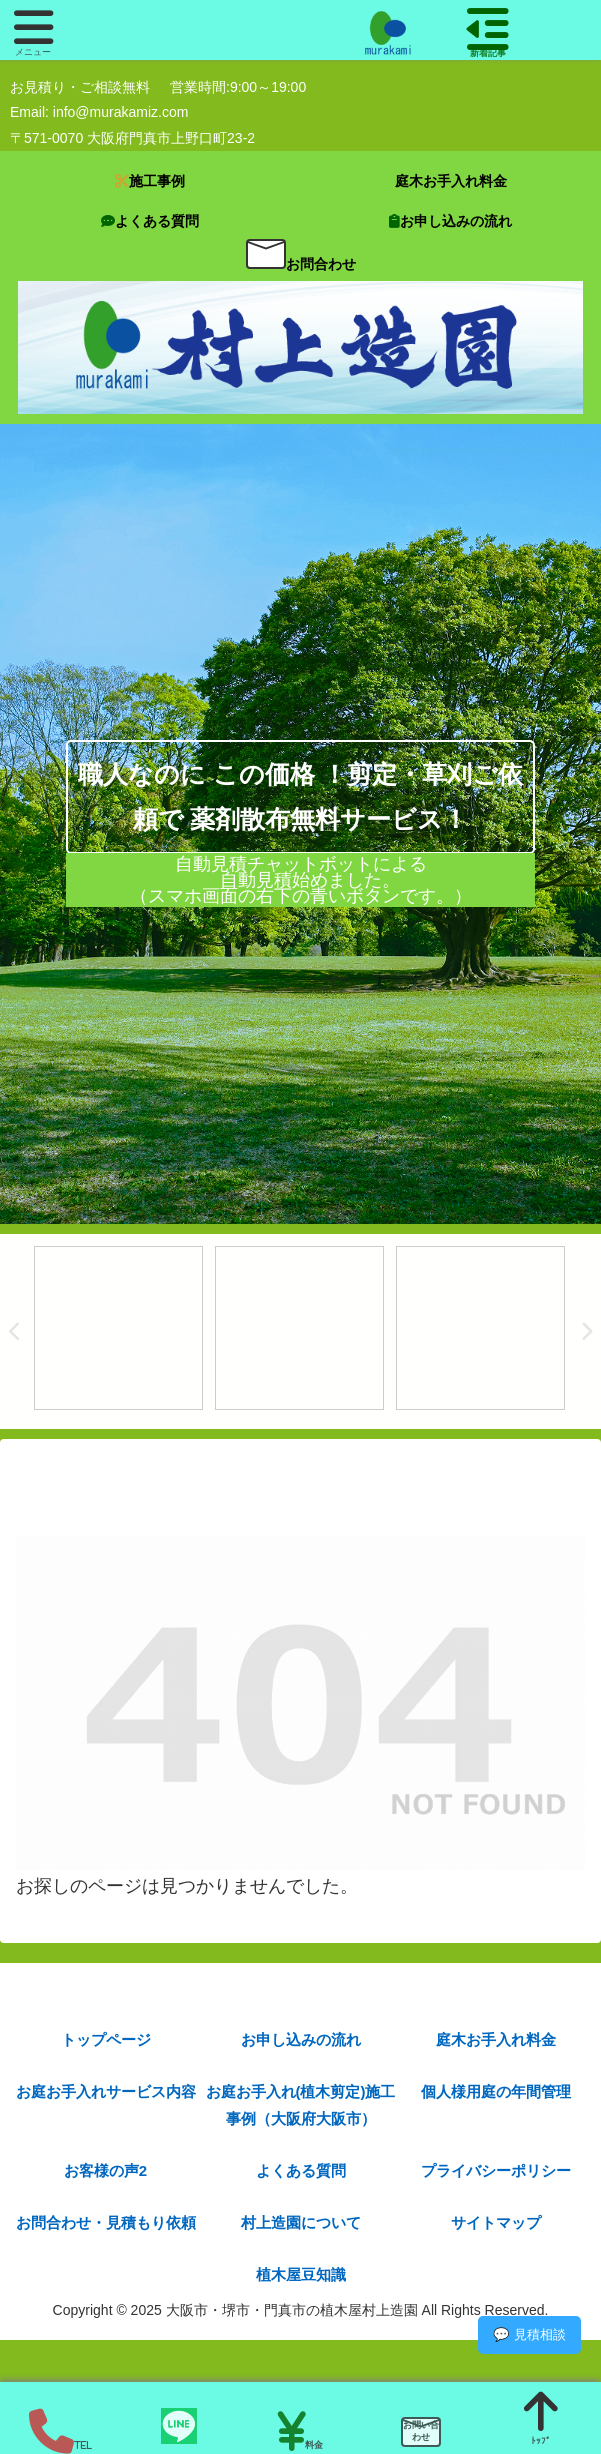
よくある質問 (301, 2170)
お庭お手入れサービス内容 (106, 2091)
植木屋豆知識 (301, 2274)
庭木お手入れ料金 (496, 2039)
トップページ (106, 2039)
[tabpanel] (118, 1328)
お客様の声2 (105, 2170)
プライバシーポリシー (496, 2170)
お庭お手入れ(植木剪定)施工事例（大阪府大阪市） (301, 2105)
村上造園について (301, 2222)
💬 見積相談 (529, 2334)
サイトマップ (496, 2222)
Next (586, 1332)
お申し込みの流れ (301, 2039)
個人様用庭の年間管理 (496, 2091)
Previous (15, 1332)
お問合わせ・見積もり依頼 (106, 2222)
